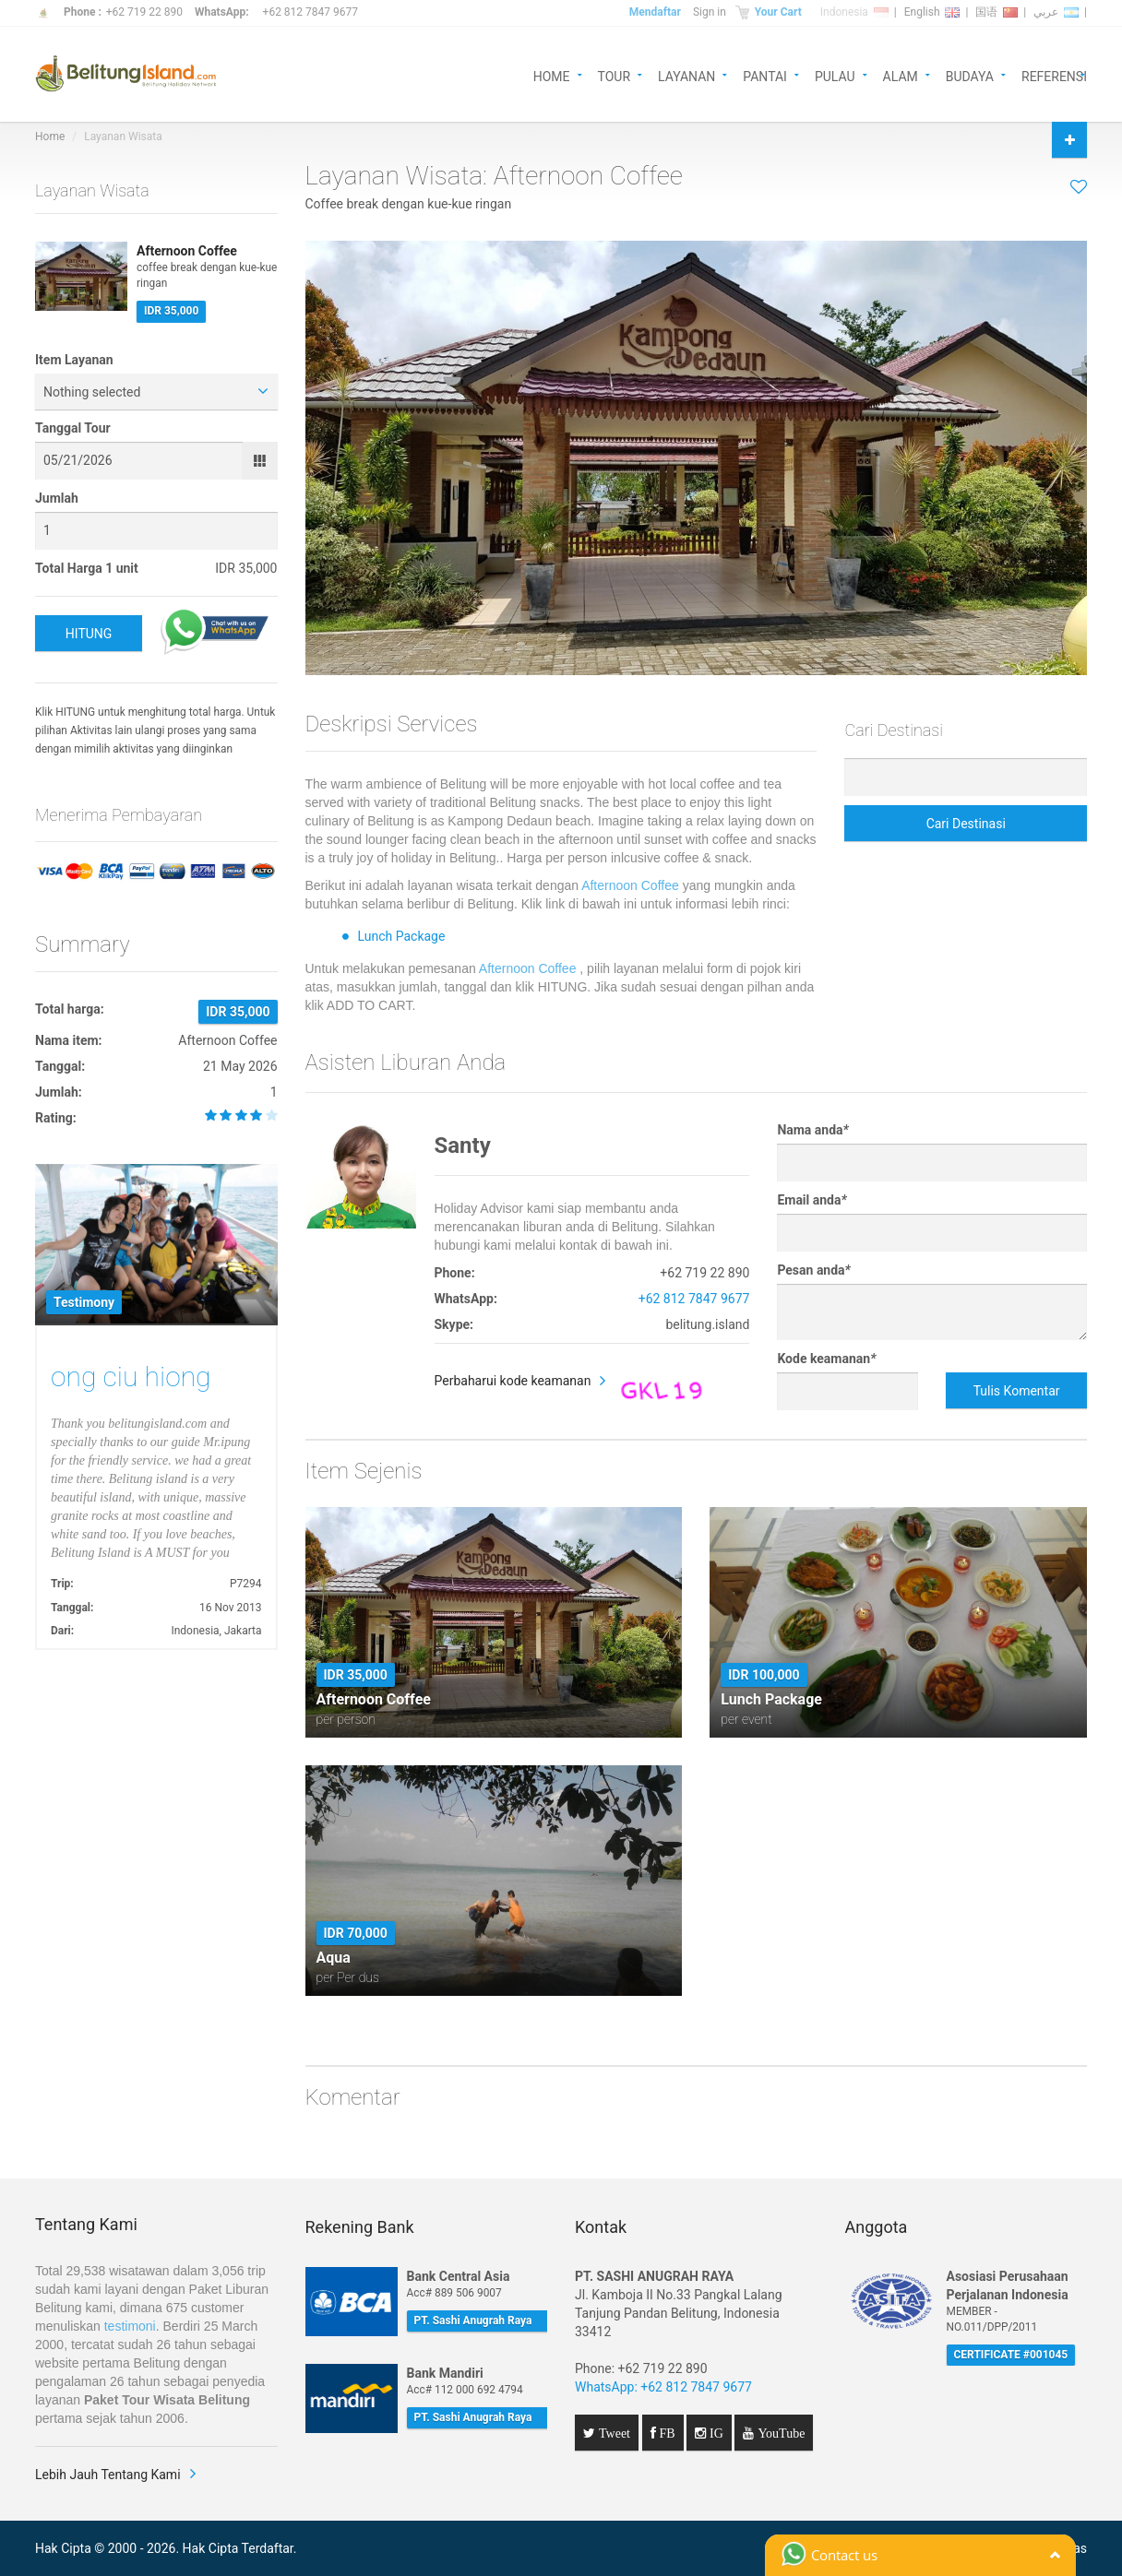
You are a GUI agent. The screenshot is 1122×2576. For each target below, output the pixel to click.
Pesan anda (813, 1270)
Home (50, 136)
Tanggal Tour (73, 428)
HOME (551, 75)
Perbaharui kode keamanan (513, 1380)
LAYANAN (686, 75)
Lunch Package (402, 936)
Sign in (709, 12)
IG (714, 2433)
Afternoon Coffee (630, 885)
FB (665, 2433)
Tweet (612, 2433)
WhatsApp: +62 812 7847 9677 (663, 2387)
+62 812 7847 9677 (310, 12)
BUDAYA (970, 75)
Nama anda (812, 1129)
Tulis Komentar (1016, 1390)
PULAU (835, 75)
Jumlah (56, 498)
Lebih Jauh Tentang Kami (108, 2474)
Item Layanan (74, 359)
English (932, 12)
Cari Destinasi (966, 823)
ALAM (900, 75)
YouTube (779, 2433)
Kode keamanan (826, 1358)
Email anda (811, 1200)
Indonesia (854, 12)
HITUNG (89, 633)
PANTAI (765, 75)
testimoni (130, 2326)
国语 (996, 12)
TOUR (614, 75)
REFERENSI (1054, 75)
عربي (1056, 12)
